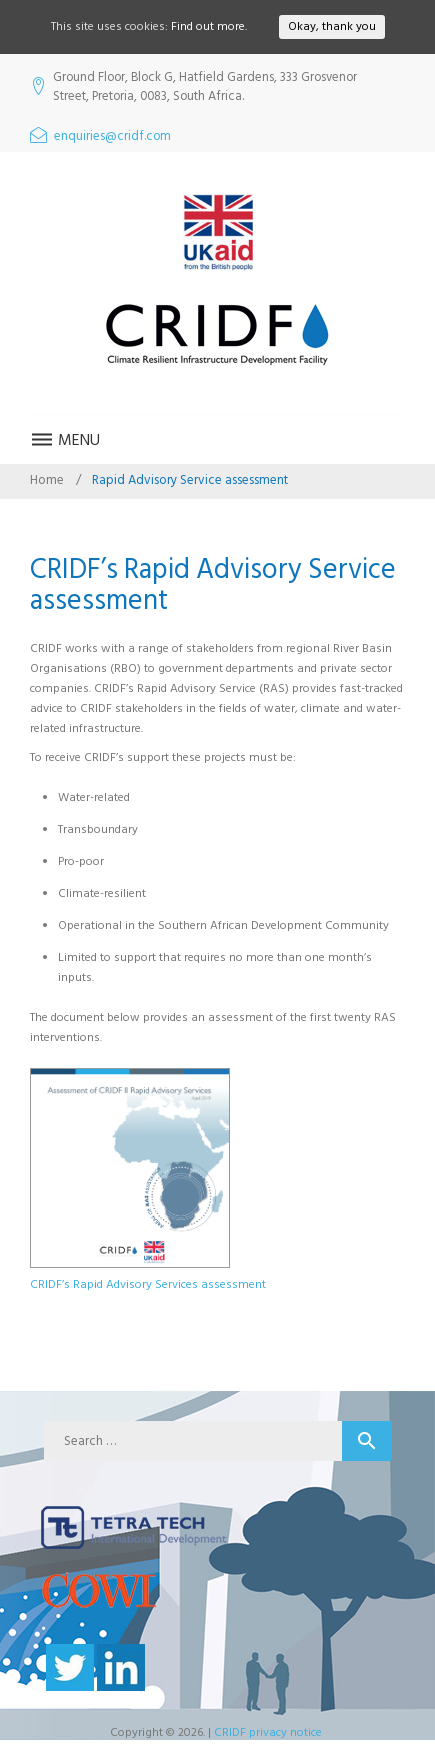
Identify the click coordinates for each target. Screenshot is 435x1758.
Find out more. (209, 26)
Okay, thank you (332, 26)
